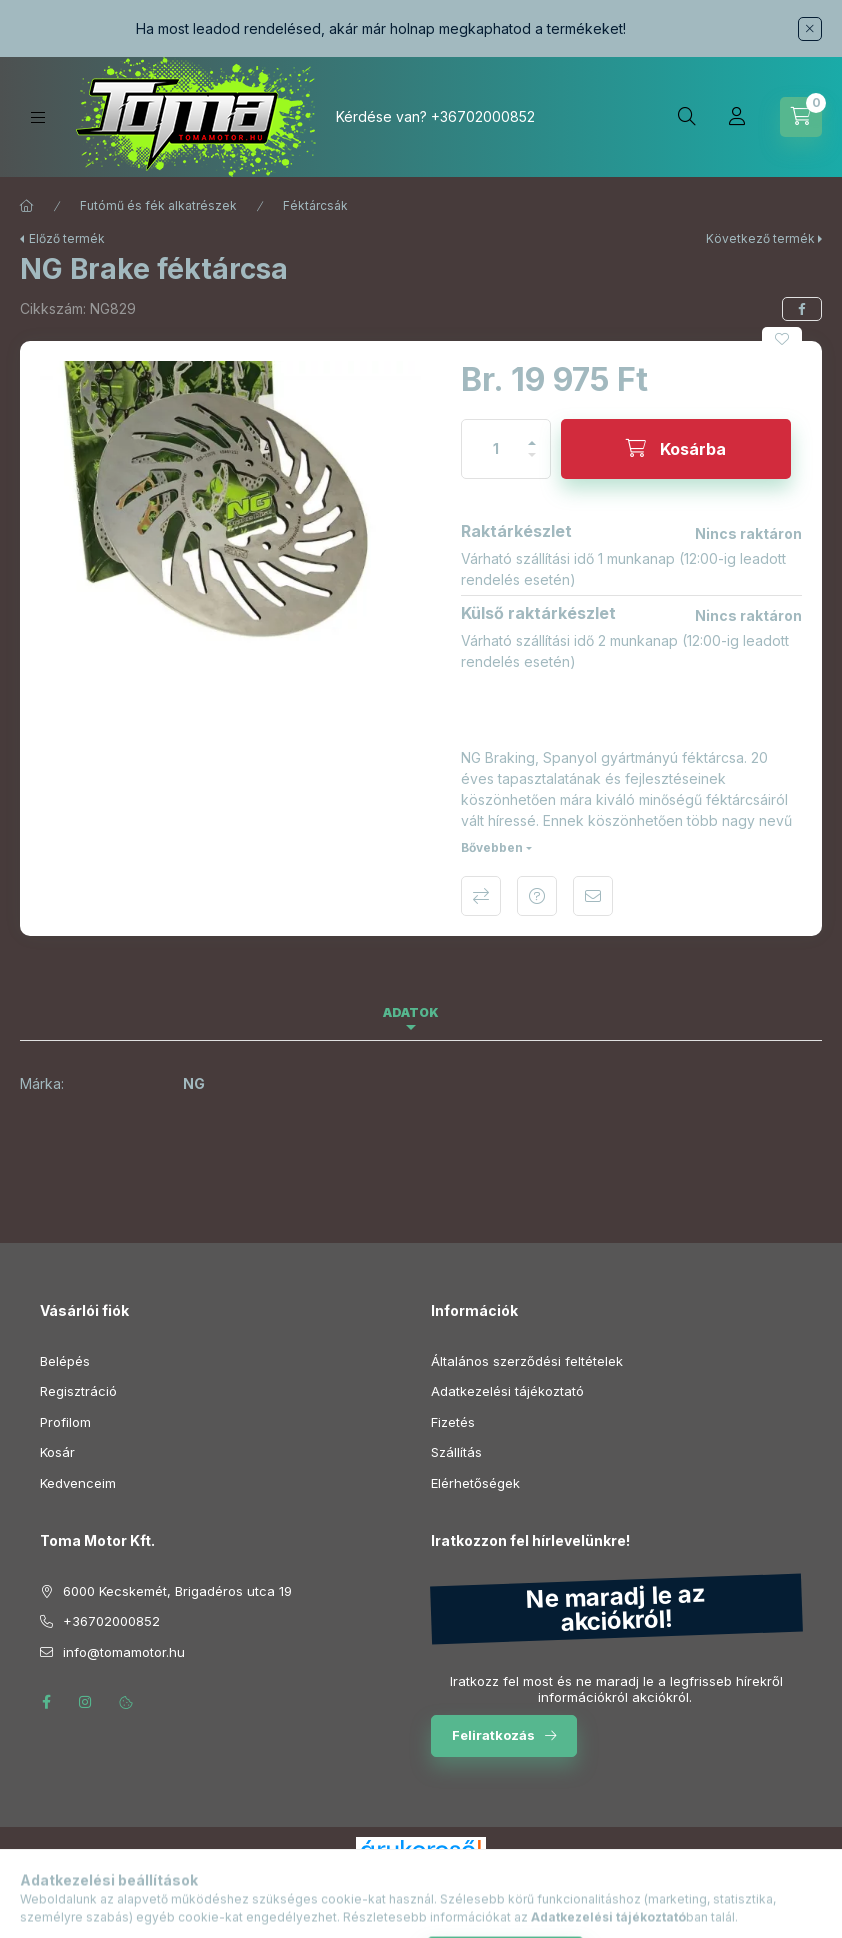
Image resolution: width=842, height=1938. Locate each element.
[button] (230, 504)
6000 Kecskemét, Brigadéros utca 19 (177, 1591)
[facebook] (802, 309)
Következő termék (760, 238)
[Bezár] (810, 29)
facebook (46, 1702)
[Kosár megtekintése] (801, 117)
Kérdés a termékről (537, 896)
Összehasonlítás (481, 896)
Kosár (57, 1452)
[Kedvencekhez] (782, 339)
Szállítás (456, 1452)
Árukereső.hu (420, 1872)
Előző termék (67, 238)
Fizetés (453, 1422)
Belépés (65, 1361)
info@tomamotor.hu (124, 1652)
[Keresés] (687, 117)
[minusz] (532, 463)
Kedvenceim (78, 1483)
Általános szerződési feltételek (527, 1361)
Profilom (65, 1422)
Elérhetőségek (475, 1483)
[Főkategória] (27, 206)
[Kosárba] (676, 449)
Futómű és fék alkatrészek (158, 205)
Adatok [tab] (411, 1012)
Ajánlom (593, 896)
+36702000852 (483, 116)
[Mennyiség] (496, 449)
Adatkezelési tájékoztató (507, 1391)
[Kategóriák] (38, 117)
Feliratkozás (493, 1735)
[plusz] (532, 434)
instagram (86, 1702)
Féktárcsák (315, 205)
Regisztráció (78, 1391)
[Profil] (737, 117)
